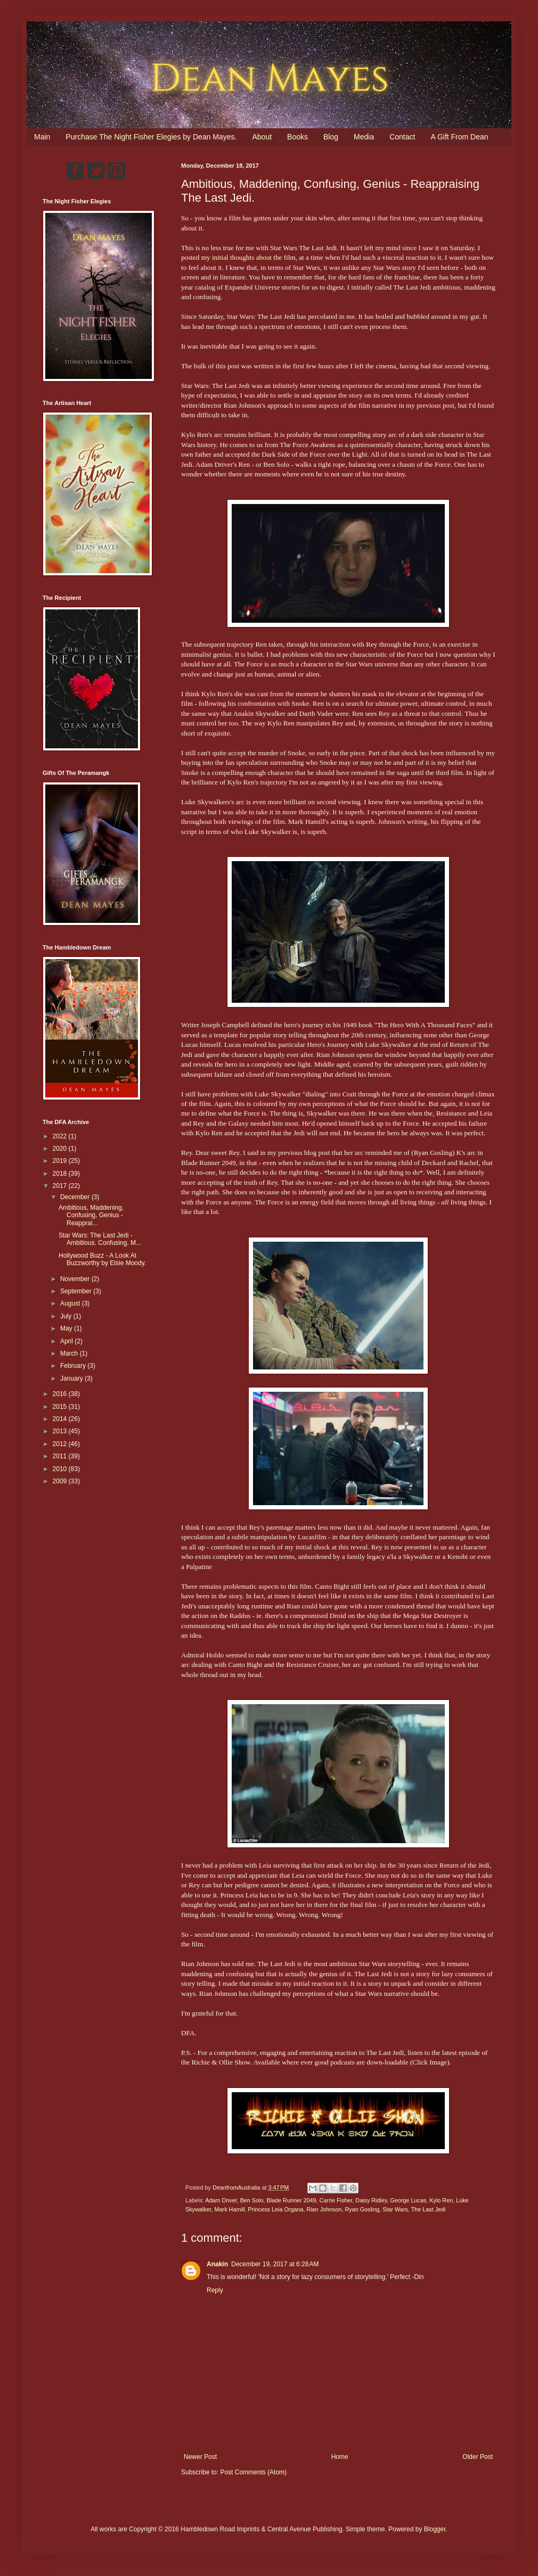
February (73, 1365)
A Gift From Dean (459, 137)
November (76, 1279)
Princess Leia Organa (276, 2209)
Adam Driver (221, 2200)
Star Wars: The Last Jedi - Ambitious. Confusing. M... (100, 1239)
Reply (215, 2290)
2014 (61, 1419)
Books (297, 137)
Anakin (217, 2264)
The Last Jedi (428, 2209)
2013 (61, 1431)
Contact (402, 137)
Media (364, 137)
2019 (61, 1161)
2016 (61, 1394)
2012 (61, 1444)
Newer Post (200, 2457)
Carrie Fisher (336, 2200)
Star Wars (395, 2209)
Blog (330, 137)
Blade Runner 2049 (291, 2200)
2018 (61, 1173)
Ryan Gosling (362, 2209)
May (67, 1328)
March (70, 1353)
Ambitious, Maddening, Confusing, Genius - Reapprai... (91, 1215)
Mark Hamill (230, 2209)
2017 (61, 1186)
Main (42, 137)
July (67, 1316)
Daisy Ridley (371, 2200)
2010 (61, 1469)
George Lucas (408, 2200)
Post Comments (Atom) (253, 2472)
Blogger (435, 2529)
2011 (61, 1456)
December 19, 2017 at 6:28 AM (275, 2264)
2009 (61, 1481)
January (72, 1378)
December (76, 1197)
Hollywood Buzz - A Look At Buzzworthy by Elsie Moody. (102, 1259)
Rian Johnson (323, 2209)
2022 (61, 1136)
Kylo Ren (441, 2200)
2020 (61, 1148)
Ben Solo (252, 2200)
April (67, 1341)
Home (339, 2457)
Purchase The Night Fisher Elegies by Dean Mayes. (151, 137)
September (76, 1291)
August (71, 1303)
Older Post (477, 2457)
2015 (61, 1406)
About (262, 137)
